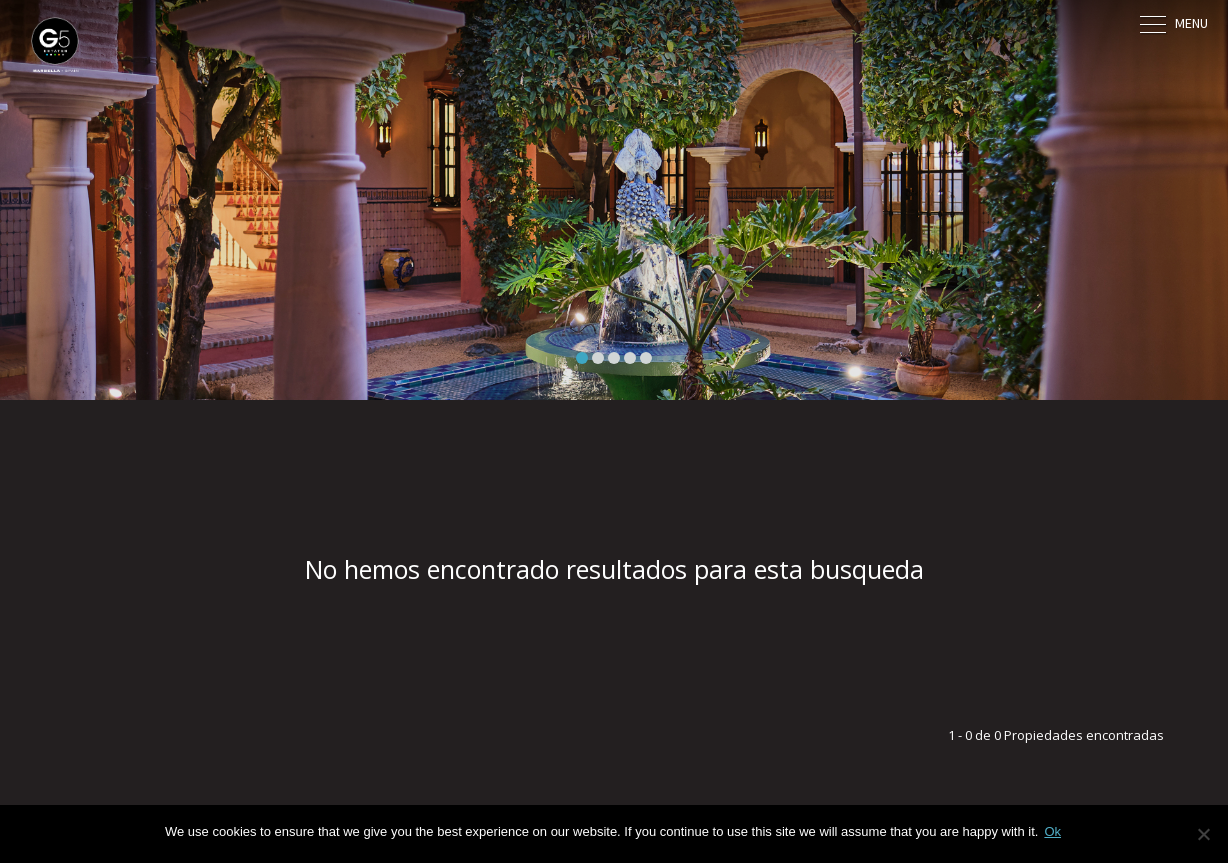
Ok (1052, 831)
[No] (1203, 834)
